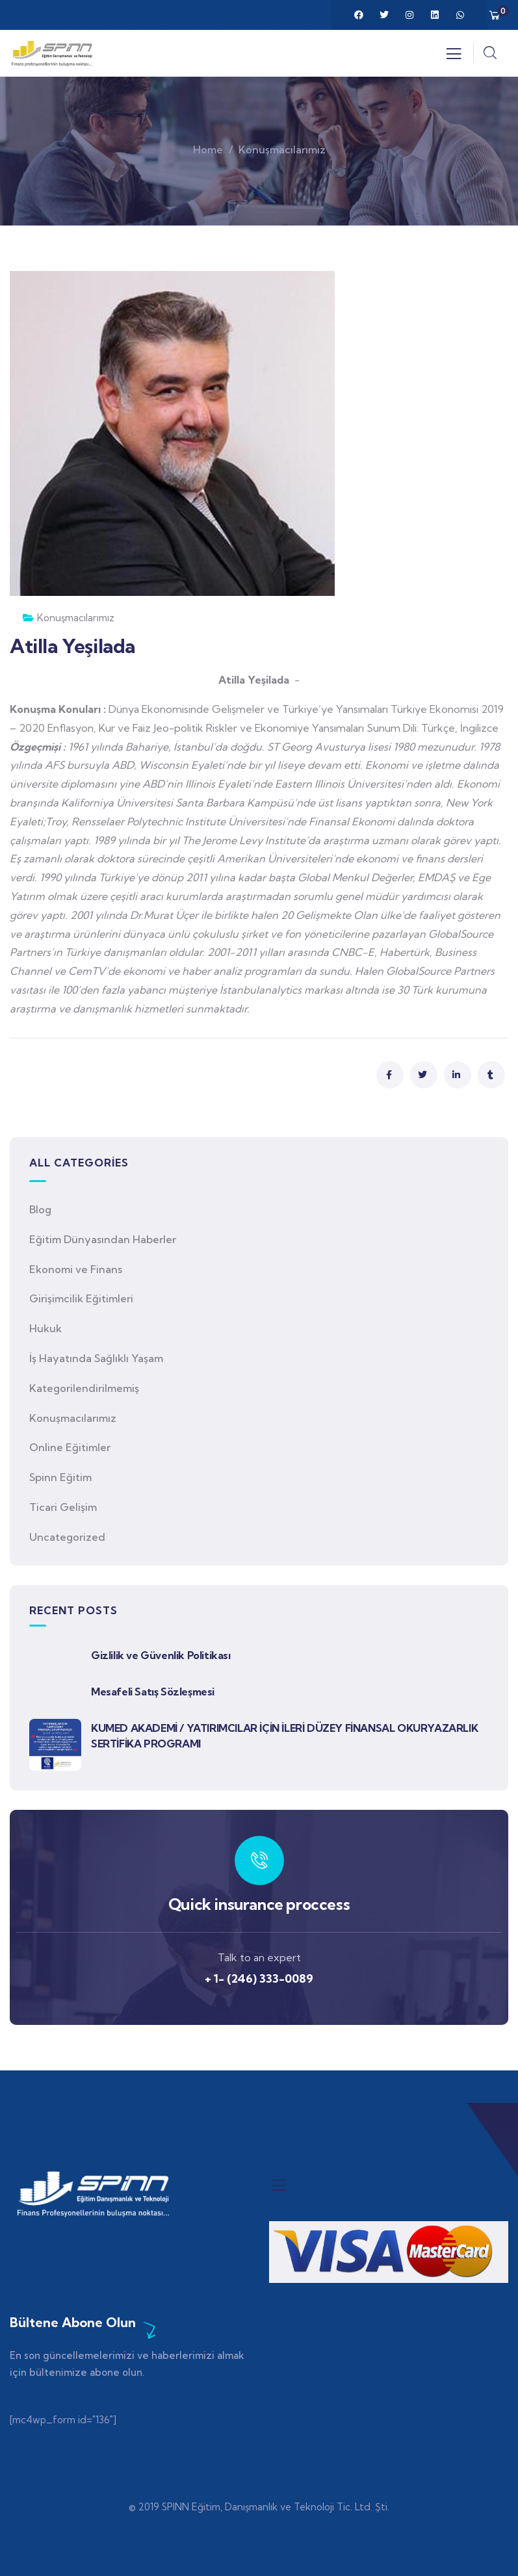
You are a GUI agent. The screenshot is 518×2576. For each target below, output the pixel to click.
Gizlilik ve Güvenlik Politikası (161, 1655)
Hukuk (45, 1328)
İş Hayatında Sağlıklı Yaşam (96, 1358)
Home (208, 149)
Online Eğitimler (69, 1447)
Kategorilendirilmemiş (84, 1388)
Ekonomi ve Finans (75, 1269)
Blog (40, 1209)
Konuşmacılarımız (282, 149)
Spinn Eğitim (60, 1477)
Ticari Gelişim (63, 1507)
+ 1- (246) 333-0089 (259, 1978)
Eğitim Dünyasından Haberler (102, 1239)
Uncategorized (67, 1536)
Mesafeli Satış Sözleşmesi (152, 1691)
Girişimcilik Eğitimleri (81, 1298)
